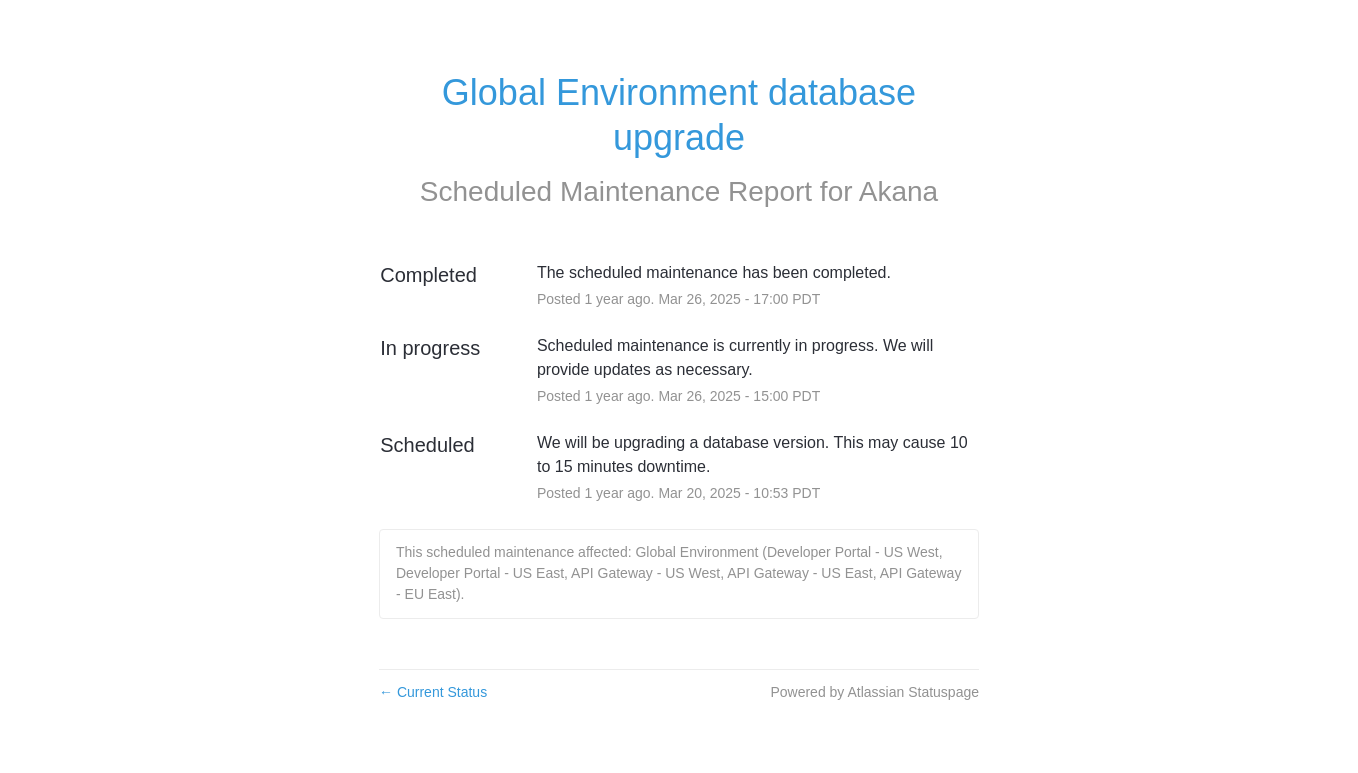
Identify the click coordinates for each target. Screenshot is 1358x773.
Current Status (433, 692)
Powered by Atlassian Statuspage (874, 692)
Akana (898, 191)
